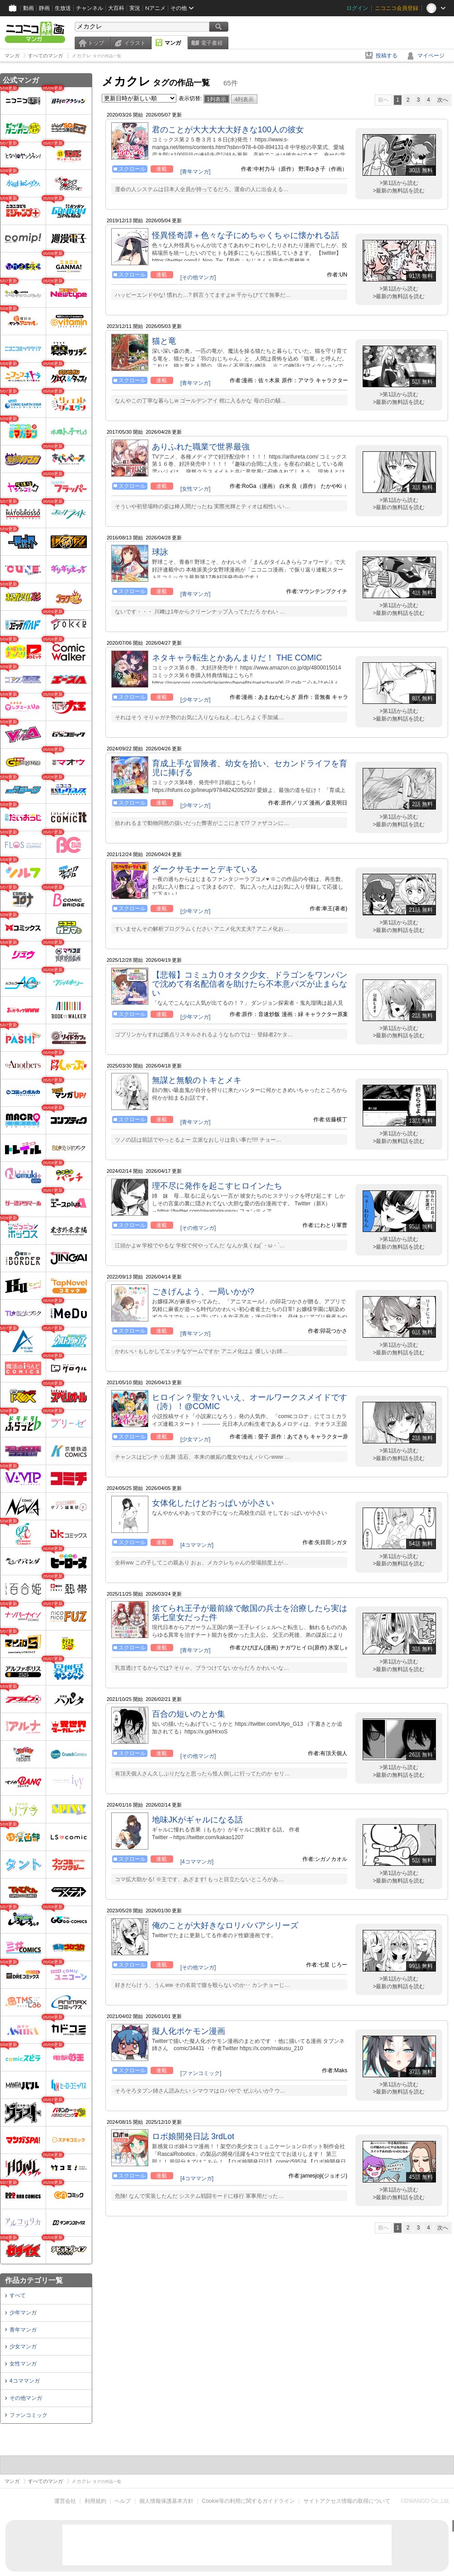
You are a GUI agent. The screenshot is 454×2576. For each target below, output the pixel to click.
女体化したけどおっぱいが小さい (213, 1503)
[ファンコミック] (201, 2073)
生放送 (63, 8)
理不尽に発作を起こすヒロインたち (217, 1185)
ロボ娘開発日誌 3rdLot (193, 2136)
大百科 (116, 8)
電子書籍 (211, 43)
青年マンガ (23, 2330)
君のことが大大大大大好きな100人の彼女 (228, 129)
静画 (44, 8)
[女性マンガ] (195, 489)
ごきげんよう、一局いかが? (203, 1291)
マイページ (431, 55)
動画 (28, 8)
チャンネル (89, 8)
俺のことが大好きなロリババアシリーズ (225, 1925)
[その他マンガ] (198, 277)
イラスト (135, 43)
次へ (442, 100)
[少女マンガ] (195, 1439)
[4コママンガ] (196, 1545)
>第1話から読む (398, 183)
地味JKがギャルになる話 (197, 1819)
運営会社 (65, 2501)
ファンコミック (28, 2415)
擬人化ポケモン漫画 (188, 2031)
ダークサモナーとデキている (205, 869)
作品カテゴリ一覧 (34, 2280)
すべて (17, 2295)
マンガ (173, 43)
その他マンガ (25, 2398)
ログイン (357, 8)
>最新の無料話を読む (399, 190)
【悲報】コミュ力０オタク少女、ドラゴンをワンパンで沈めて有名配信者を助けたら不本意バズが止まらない (249, 984)
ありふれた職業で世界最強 (201, 446)
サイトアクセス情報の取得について (346, 2501)
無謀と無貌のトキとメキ (196, 1080)
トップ (96, 43)
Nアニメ (155, 8)
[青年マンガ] (195, 172)
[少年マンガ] (195, 700)
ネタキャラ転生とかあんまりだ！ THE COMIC (237, 657)
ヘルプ (122, 2501)
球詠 (160, 552)
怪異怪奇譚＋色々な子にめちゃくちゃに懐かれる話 (245, 235)
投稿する (386, 55)
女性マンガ (23, 2364)
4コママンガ (24, 2381)
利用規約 (95, 2501)
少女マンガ (23, 2346)
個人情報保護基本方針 (166, 2501)
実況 (134, 8)
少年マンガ (23, 2312)
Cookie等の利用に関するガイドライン (248, 2501)
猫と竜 (164, 341)
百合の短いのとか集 (188, 1714)
